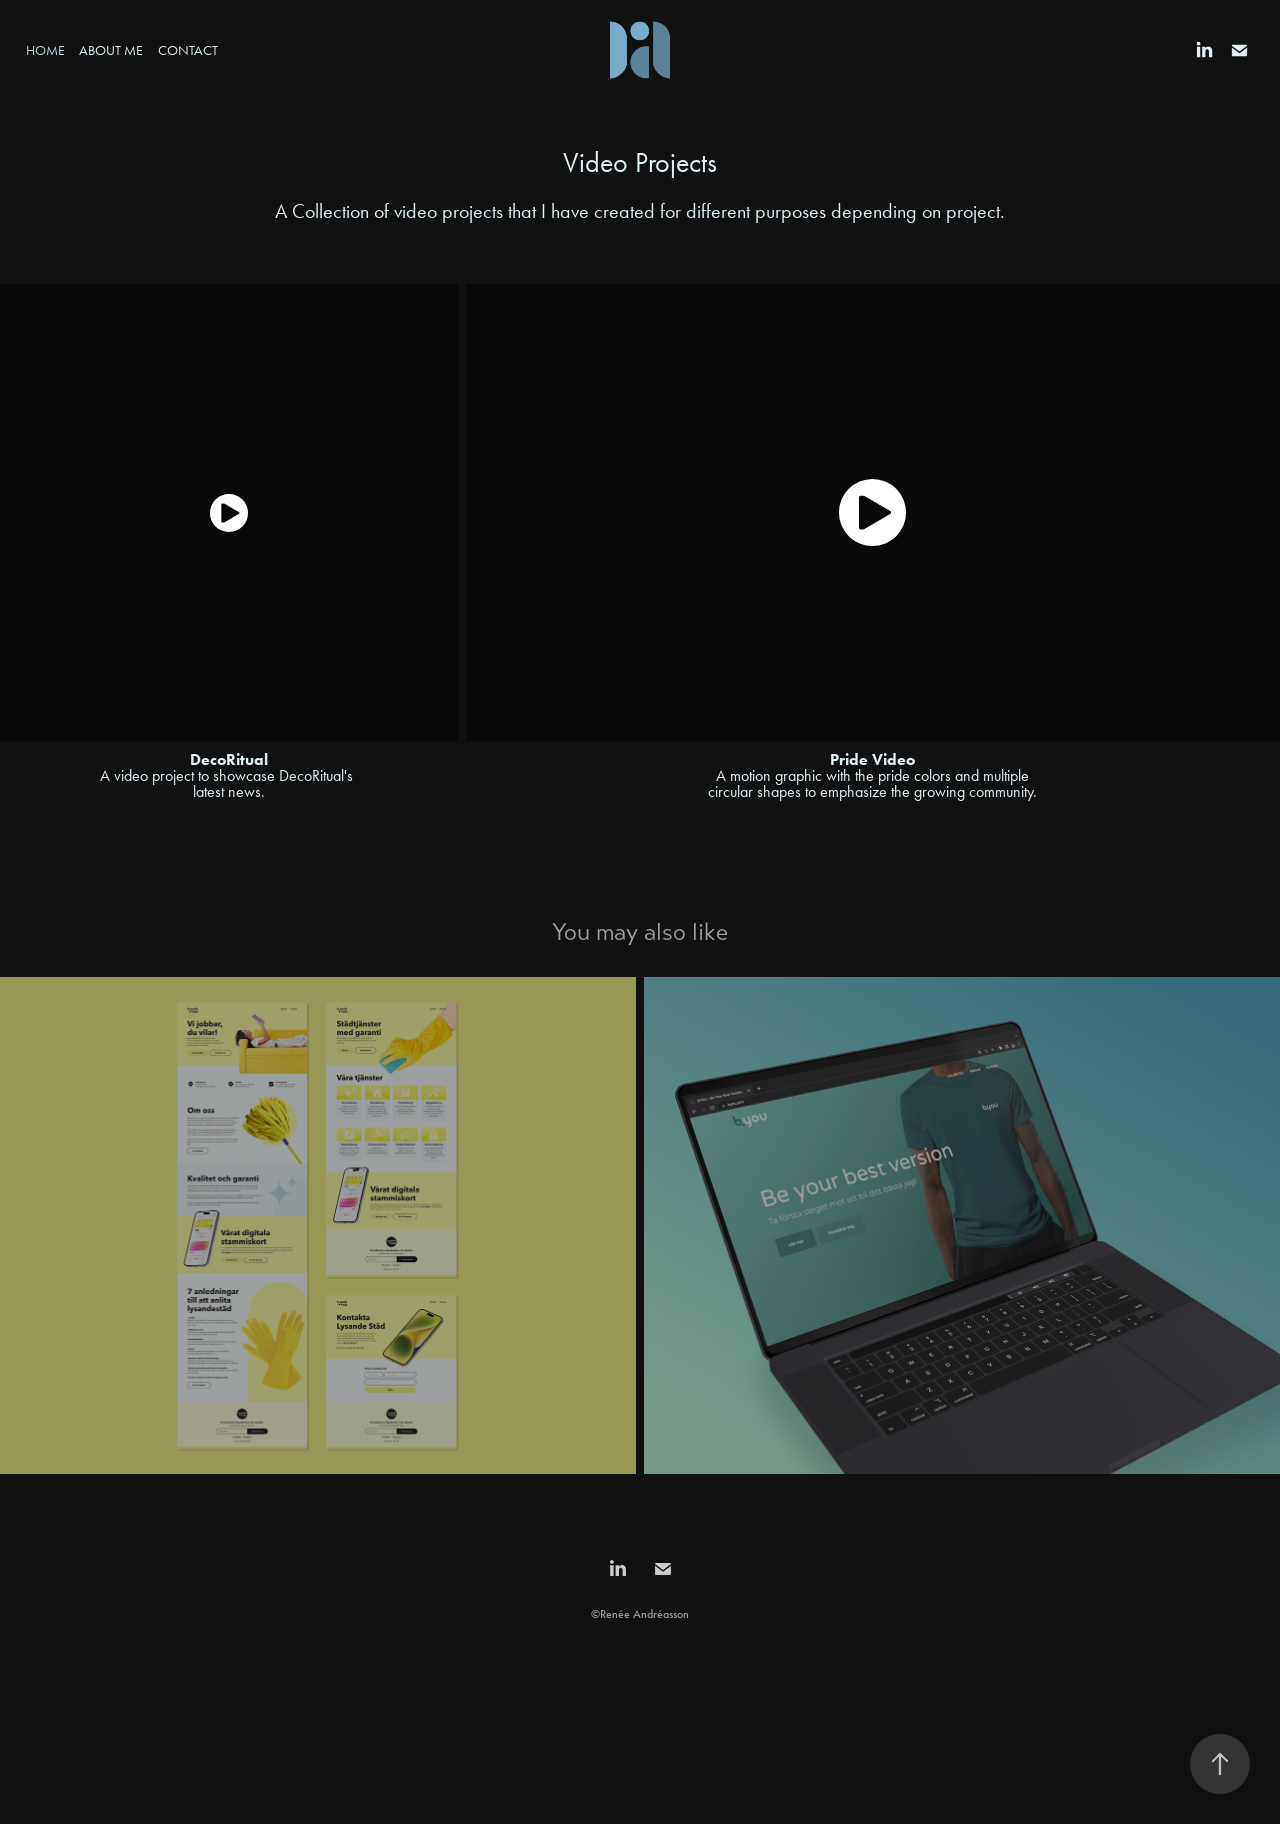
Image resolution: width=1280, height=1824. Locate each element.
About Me (111, 50)
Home (45, 50)
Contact (188, 50)
